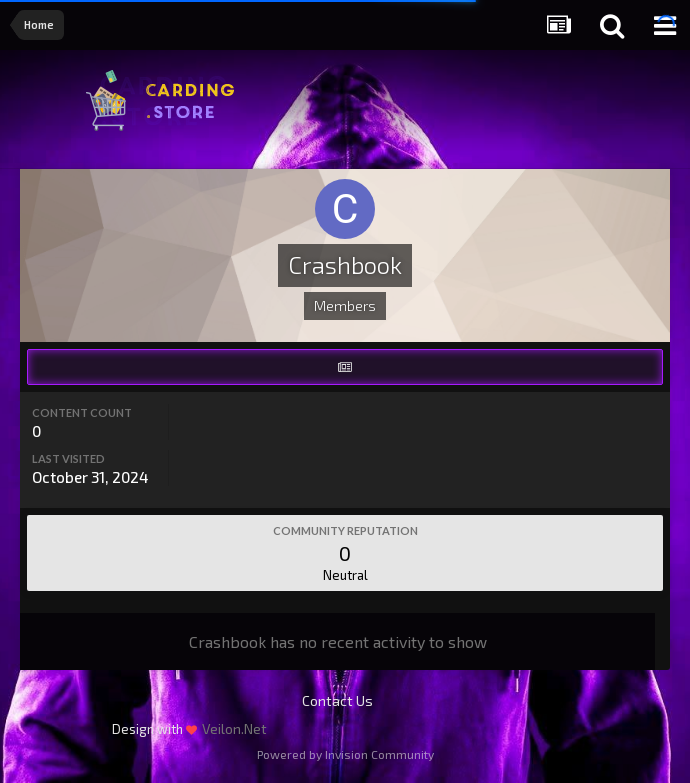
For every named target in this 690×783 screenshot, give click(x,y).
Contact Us (337, 700)
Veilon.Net (234, 728)
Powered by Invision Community (345, 754)
